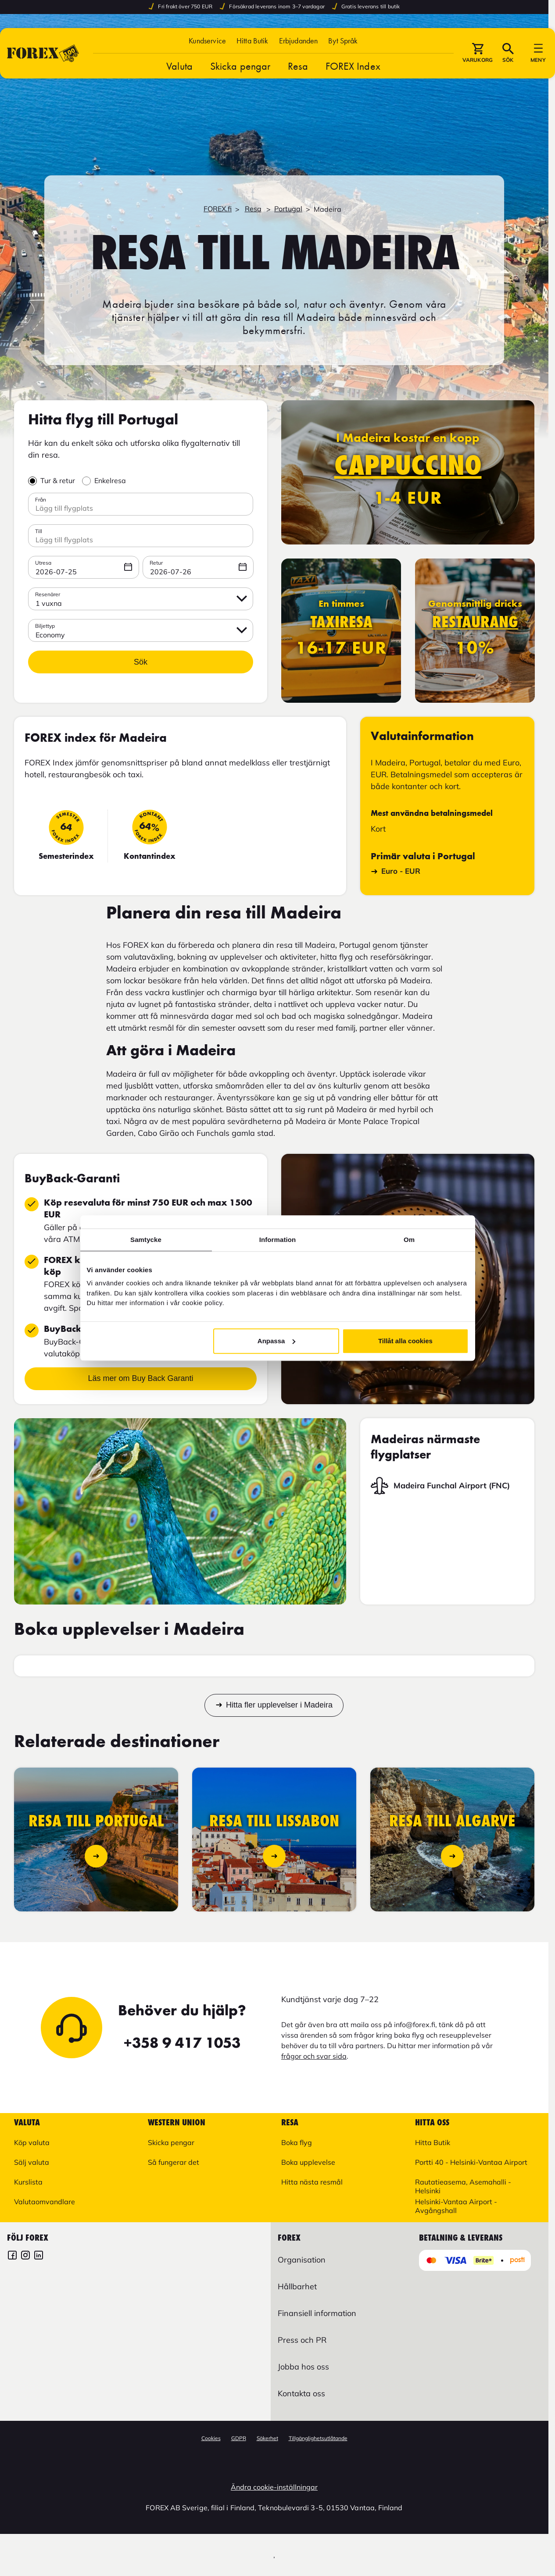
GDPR (238, 2438)
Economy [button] (50, 634)
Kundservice (207, 41)
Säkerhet (267, 2438)
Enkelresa (110, 480)
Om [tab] (409, 1239)
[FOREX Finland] (12, 2256)
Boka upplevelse (308, 2162)
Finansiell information (317, 2313)
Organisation (302, 2260)
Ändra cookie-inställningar (274, 2487)
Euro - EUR (395, 870)
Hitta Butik (252, 41)
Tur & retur (57, 480)
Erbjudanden (298, 41)
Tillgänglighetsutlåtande (318, 2438)
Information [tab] (277, 1239)
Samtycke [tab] (145, 1239)
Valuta (179, 66)
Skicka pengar (240, 66)
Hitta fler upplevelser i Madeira (279, 1705)
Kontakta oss (301, 2393)
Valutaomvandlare (44, 2201)
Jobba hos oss (303, 2367)
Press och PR (302, 2340)
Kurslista (28, 2182)
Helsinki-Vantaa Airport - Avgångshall (456, 2206)
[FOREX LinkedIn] (38, 2256)
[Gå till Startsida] (43, 53)
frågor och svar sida (314, 2056)
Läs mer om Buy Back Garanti (140, 1378)
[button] (343, 40)
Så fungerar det (173, 2162)
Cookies (211, 2438)
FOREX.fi (218, 208)
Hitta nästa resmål (312, 2182)
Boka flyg (296, 2142)
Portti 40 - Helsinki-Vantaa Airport (471, 2162)
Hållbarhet (297, 2286)
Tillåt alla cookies (405, 1341)
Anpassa (277, 1341)
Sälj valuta (31, 2162)
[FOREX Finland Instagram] (25, 2256)
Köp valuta (32, 2142)
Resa (298, 66)
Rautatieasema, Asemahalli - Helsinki (463, 2186)
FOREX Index (353, 66)
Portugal (288, 208)
